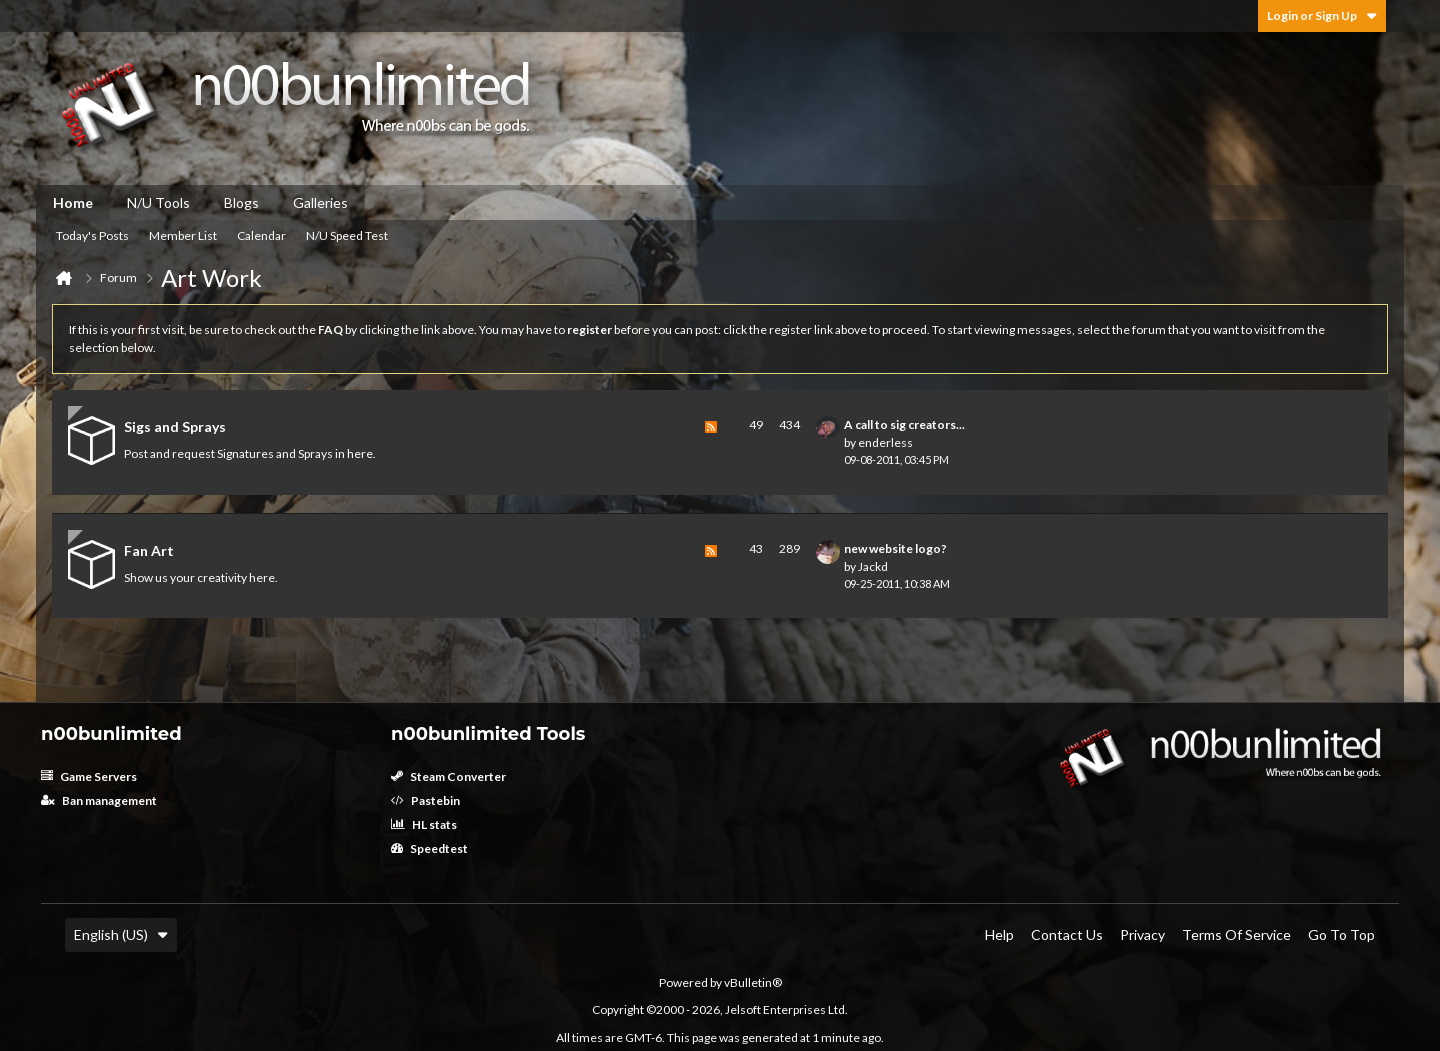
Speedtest (429, 848)
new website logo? (895, 548)
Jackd (873, 566)
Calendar (261, 235)
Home (73, 202)
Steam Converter (448, 776)
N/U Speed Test (347, 235)
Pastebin (425, 800)
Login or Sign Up (1322, 15)
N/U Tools (158, 202)
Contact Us (1067, 934)
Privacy (1142, 934)
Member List (183, 235)
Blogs (241, 202)
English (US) (121, 934)
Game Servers (89, 776)
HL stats (424, 824)
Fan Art (149, 550)
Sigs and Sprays (175, 426)
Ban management (99, 800)
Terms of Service (1236, 934)
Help (999, 934)
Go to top (1341, 934)
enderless (885, 442)
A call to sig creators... (904, 424)
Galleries (320, 202)
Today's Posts (92, 235)
